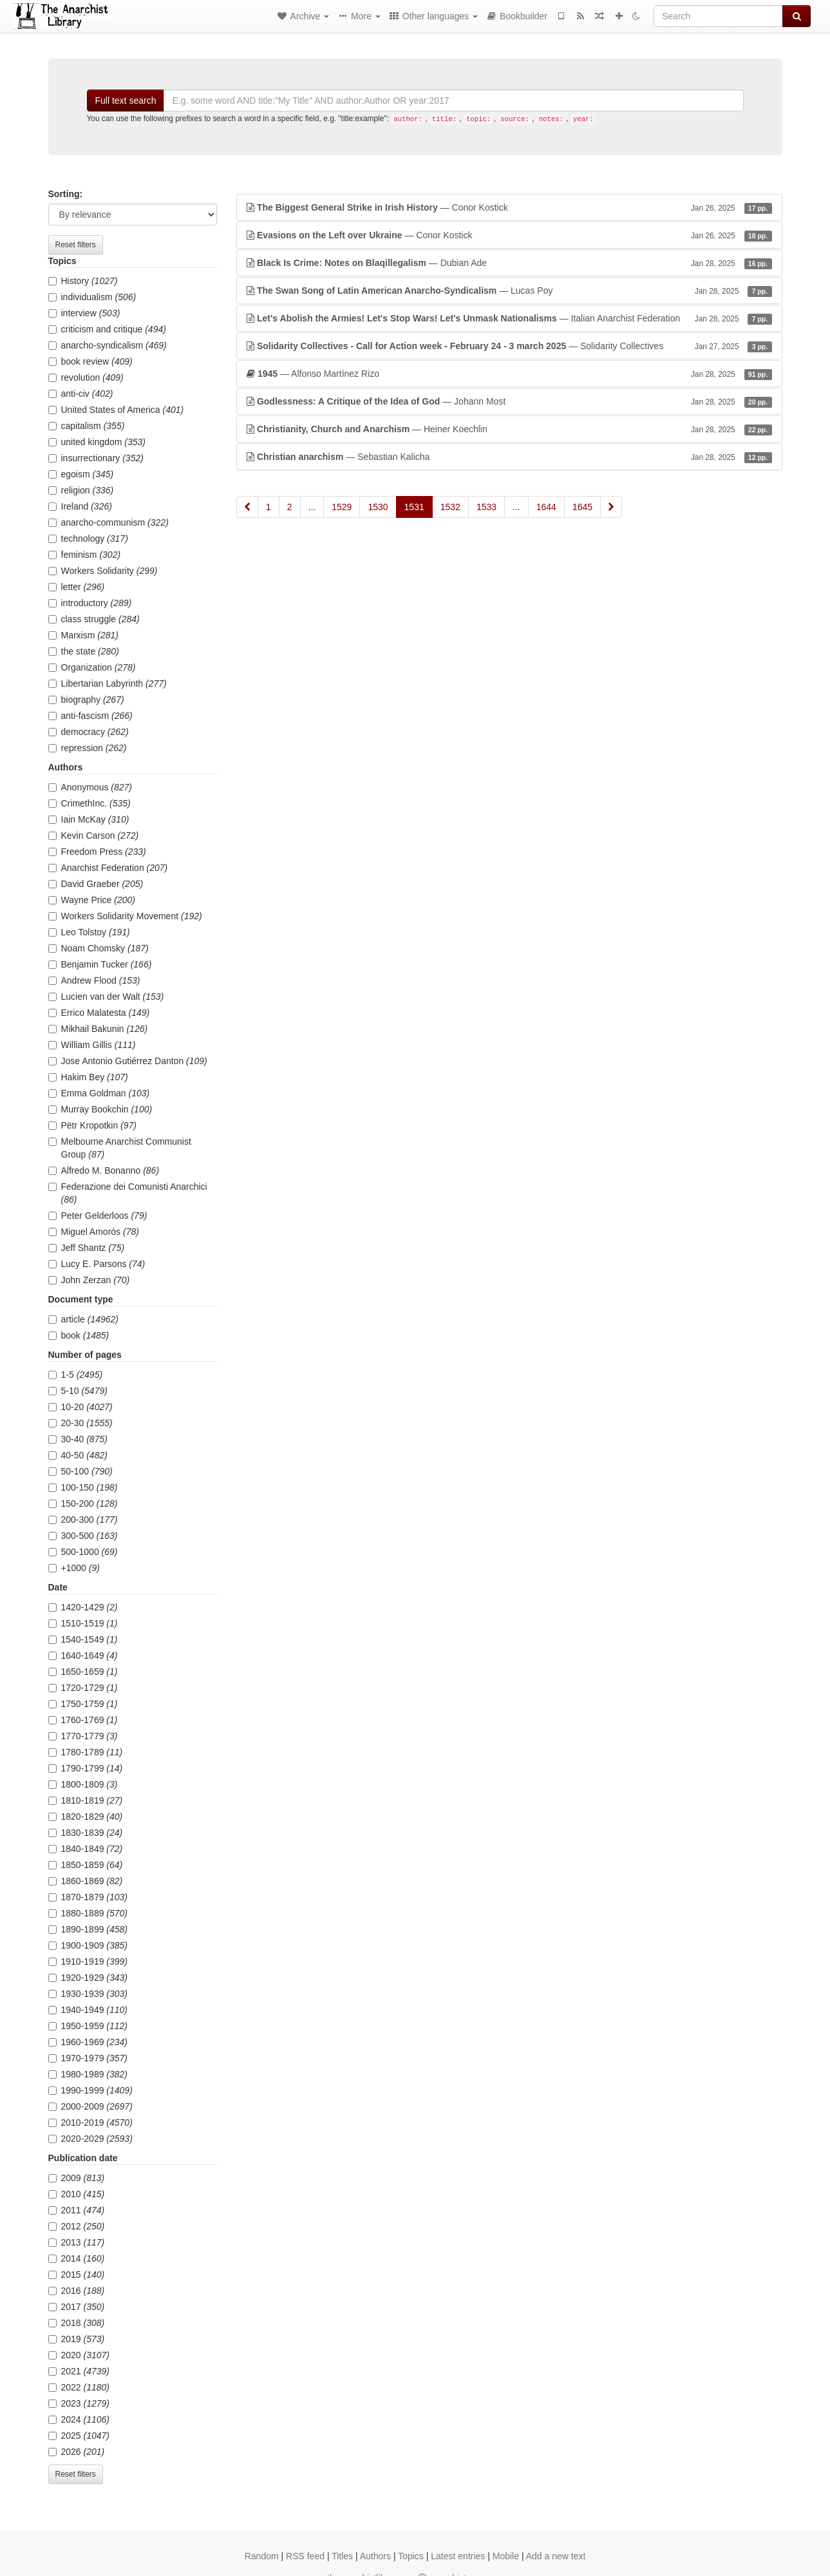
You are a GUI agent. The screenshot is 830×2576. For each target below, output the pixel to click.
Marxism (83, 635)
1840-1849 (85, 1849)
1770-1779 (83, 1736)
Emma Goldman (99, 1093)
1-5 (75, 1374)
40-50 (78, 1455)
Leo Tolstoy (89, 932)
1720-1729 (83, 1688)
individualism (92, 297)
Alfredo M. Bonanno (104, 1170)
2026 (76, 2452)
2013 (76, 2242)
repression (87, 748)
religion (81, 490)
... (312, 507)
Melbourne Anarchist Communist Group (119, 1147)
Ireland (80, 506)
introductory (90, 603)
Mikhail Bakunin (98, 1029)
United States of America (116, 410)
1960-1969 (88, 2042)
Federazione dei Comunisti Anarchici (127, 1193)
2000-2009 (90, 2106)
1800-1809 (83, 1784)
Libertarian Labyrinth (107, 683)
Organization (92, 667)
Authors (375, 2556)
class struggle (94, 619)
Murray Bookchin (100, 1109)
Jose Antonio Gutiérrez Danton (127, 1061)
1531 (414, 507)
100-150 (83, 1487)
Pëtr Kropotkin (92, 1125)
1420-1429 (83, 1607)
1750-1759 (83, 1704)
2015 (76, 2274)
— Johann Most (509, 401)
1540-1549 (83, 1639)
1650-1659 (83, 1671)
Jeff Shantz (86, 1248)
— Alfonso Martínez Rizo (509, 373)
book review (90, 361)
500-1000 (83, 1552)
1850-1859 (85, 1865)
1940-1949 (88, 2010)
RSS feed (305, 2556)
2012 (76, 2226)
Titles (342, 2556)
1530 (378, 507)
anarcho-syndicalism (107, 345)
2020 (79, 2355)
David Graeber (96, 884)
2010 (76, 2194)
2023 (79, 2403)
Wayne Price (91, 900)
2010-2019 (90, 2122)
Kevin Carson (93, 835)
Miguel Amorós (93, 1231)
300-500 (83, 1536)
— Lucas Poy (509, 290)
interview (84, 313)
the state (83, 651)
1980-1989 (88, 2074)
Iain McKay (88, 819)
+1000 (74, 1568)
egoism (81, 474)
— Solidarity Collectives (509, 345)
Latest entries (458, 2556)
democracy (88, 732)
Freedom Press (97, 851)
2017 (76, 2307)
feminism (84, 554)
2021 (79, 2371)
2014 (76, 2258)
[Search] (718, 16)
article (83, 1319)
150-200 (83, 1503)
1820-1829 (85, 1816)
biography (86, 699)
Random (262, 2556)
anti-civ (80, 393)
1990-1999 (90, 2090)
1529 (342, 507)
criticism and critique (107, 329)
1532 (450, 507)
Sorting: (65, 194)
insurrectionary (96, 458)
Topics (411, 2556)
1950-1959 (88, 2026)
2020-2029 (90, 2138)
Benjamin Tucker (100, 964)
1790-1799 (85, 1768)
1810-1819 (85, 1800)
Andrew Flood (94, 980)
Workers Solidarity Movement (125, 916)
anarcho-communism (108, 522)
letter (76, 587)
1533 (486, 507)
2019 (76, 2339)
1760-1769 (83, 1720)
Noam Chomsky (98, 948)
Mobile (506, 2556)
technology (88, 538)
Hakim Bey (88, 1077)
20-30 (80, 1423)
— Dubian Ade (509, 262)
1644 (546, 507)
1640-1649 (83, 1655)
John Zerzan (89, 1280)
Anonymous (90, 787)
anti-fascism (90, 716)
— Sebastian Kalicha (509, 456)
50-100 (80, 1471)
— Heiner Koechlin (509, 429)
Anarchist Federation (108, 868)
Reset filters (75, 244)
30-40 (78, 1439)
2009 (76, 2178)
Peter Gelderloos (97, 1215)
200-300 (83, 1519)
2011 (76, 2210)
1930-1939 (88, 1994)
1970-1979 (88, 2058)
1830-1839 (85, 1832)
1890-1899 (88, 1929)
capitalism (86, 426)
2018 (76, 2323)
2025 (79, 2435)
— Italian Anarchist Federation (509, 318)
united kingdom (97, 442)
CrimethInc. (89, 803)
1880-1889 (88, 1913)
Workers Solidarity (103, 571)
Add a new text (556, 2556)
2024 (79, 2419)
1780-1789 (85, 1752)
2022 (79, 2387)
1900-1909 (88, 1945)
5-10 (78, 1391)
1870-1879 (88, 1897)
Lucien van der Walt (106, 996)
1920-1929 (88, 1977)
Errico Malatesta (99, 1012)
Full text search (125, 100)
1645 (582, 507)
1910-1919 (88, 1961)
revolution (86, 377)
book (78, 1335)
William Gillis (92, 1045)
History (83, 281)
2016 (76, 2290)
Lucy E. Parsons (97, 1264)
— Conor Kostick (509, 207)
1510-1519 (83, 1623)
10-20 (80, 1407)
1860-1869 (85, 1881)
